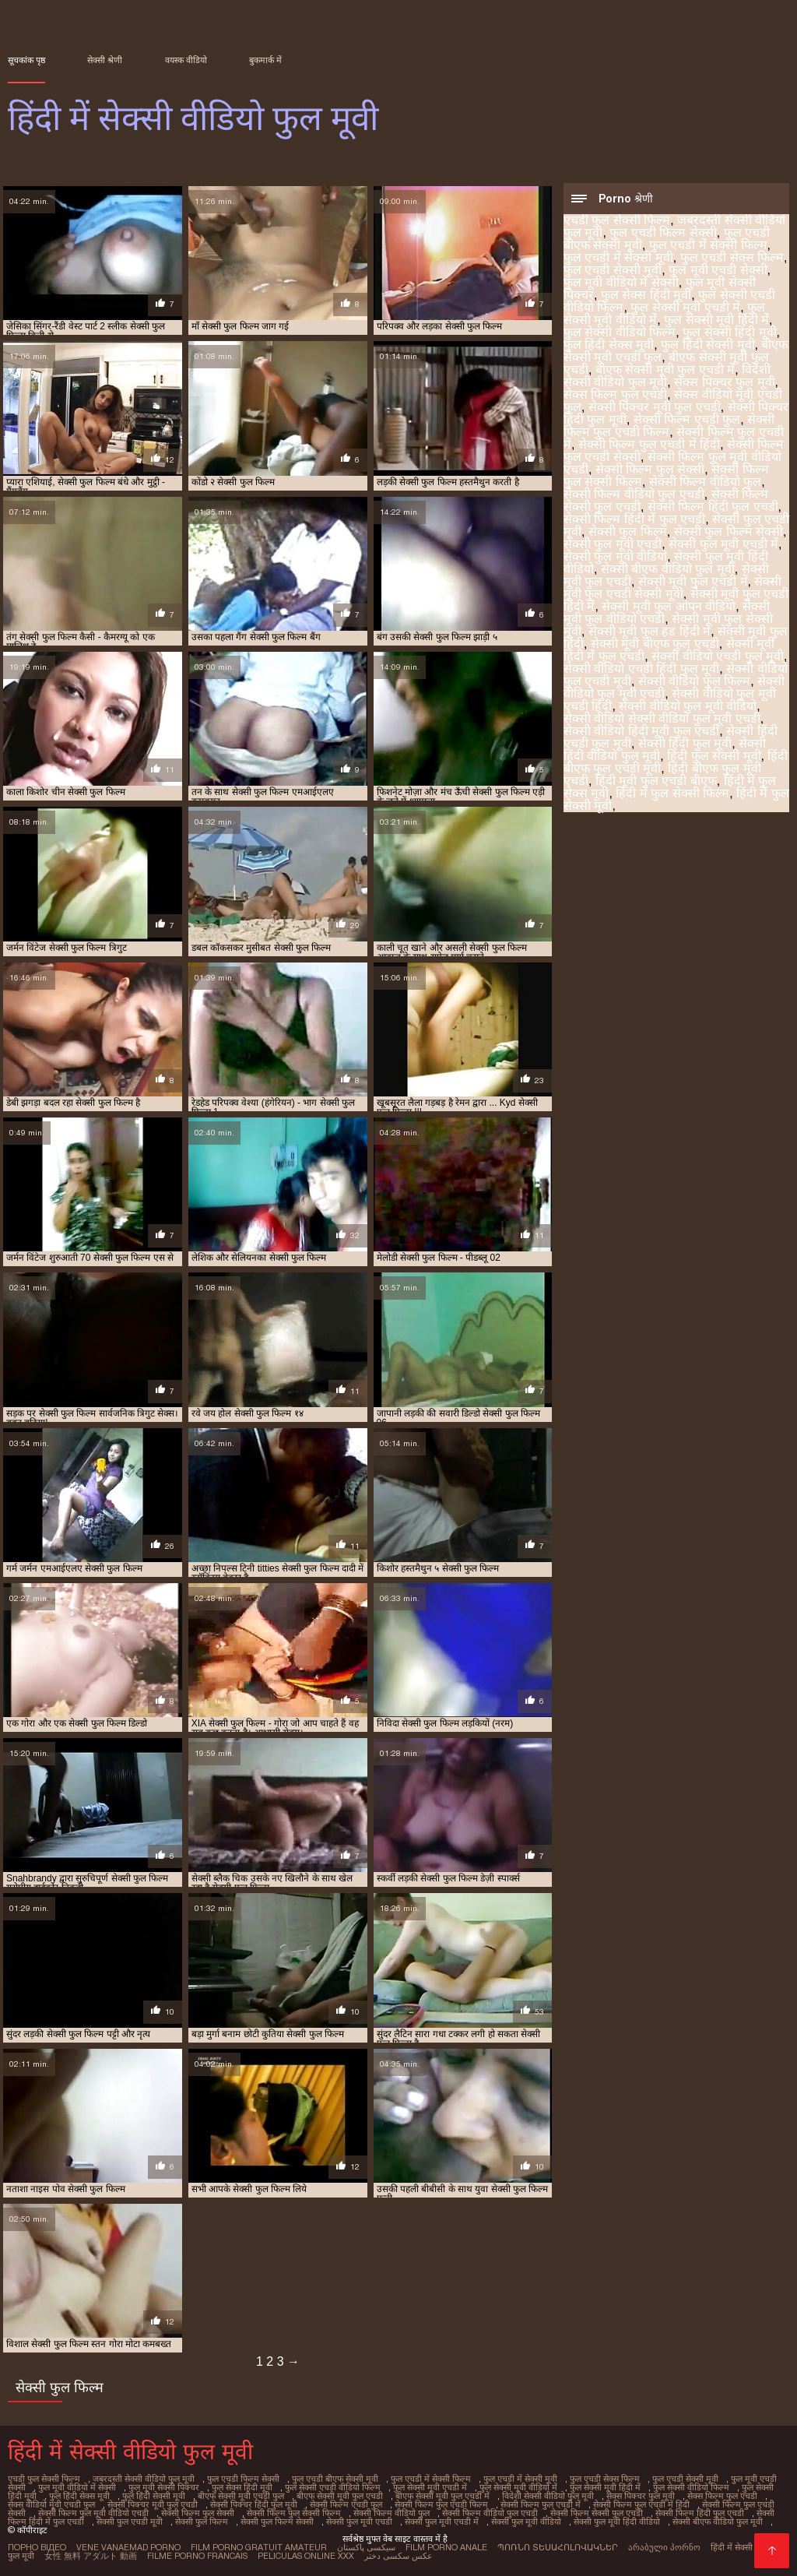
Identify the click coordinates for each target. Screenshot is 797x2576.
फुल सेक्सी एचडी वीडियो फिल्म (333, 2487)
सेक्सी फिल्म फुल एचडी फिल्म (669, 425)
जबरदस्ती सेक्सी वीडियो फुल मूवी (144, 2478)
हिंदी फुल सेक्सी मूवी (713, 755)
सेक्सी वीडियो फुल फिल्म (694, 681)
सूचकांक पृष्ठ (26, 60)
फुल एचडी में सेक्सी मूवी (618, 257)
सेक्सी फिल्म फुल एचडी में (540, 2504)
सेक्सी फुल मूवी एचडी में (723, 544)
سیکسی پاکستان (366, 2547)
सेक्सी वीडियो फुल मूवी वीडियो (688, 706)
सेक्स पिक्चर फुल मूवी (724, 382)
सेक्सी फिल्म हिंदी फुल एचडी (713, 506)
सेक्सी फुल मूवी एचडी (613, 544)
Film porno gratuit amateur (259, 2547)
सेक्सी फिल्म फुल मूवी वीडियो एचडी (93, 2513)
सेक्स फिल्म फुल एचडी (615, 394)
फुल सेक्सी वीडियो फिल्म (620, 332)
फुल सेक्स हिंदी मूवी (646, 294)
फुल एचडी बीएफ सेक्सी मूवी (335, 2478)
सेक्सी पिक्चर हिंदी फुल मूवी (253, 2504)
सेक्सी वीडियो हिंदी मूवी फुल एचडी (641, 730)
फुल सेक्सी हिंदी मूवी (729, 332)
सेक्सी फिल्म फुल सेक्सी (649, 469)
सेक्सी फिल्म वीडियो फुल (705, 481)
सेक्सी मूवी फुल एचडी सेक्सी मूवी (672, 587)
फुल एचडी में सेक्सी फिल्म (708, 245)
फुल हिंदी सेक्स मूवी (609, 344)
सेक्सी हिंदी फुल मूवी (685, 743)
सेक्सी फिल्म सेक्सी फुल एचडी (596, 2513)
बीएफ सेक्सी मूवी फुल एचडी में (665, 369)
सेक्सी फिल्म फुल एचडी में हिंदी (649, 444)
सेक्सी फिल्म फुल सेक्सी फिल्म (294, 2513)
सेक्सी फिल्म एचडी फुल (687, 419)
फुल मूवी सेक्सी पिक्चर (163, 2487)
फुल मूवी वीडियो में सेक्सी (621, 282)
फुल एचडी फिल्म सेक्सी (662, 232)
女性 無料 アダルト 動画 (90, 2555)
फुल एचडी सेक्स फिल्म (732, 257)
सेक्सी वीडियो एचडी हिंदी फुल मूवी (641, 668)
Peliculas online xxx (306, 2555)
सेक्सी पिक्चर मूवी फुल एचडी (654, 406)
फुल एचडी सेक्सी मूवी (613, 269)
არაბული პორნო (664, 2547)
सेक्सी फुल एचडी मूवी (130, 2521)
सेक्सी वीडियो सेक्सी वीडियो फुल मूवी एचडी (662, 718)
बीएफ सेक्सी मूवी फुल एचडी (340, 2495)
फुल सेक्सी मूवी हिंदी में (716, 319)
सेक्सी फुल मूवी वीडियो (615, 556)
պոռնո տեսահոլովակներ (557, 2547)
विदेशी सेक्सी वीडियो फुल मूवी (667, 376)
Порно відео (37, 2547)
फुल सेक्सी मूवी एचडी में (685, 307)
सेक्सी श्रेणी (104, 60)
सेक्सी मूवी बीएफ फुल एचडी (655, 643)
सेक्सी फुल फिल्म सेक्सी (728, 531)
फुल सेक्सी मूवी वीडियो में (518, 2487)
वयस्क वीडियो (186, 60)
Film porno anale (446, 2547)
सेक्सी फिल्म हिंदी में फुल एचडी (634, 519)
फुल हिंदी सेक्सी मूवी (707, 344)
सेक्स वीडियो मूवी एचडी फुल (51, 2504)
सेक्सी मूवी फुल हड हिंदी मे (649, 631)
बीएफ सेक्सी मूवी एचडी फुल (241, 2495)
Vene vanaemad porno (128, 2547)
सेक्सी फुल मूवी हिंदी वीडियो (617, 2521)
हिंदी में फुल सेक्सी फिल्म (672, 793)
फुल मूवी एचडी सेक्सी (718, 269)
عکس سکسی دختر (398, 2555)
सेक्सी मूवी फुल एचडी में (693, 581)
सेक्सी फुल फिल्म (627, 531)
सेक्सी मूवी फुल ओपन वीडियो (669, 606)
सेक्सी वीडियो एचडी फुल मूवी (717, 656)
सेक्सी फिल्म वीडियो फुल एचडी (634, 494)
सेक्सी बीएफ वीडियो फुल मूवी (668, 568)
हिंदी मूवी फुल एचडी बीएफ (656, 780)
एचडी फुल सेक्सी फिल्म (617, 220)
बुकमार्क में (265, 60)
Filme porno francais (197, 2555)
